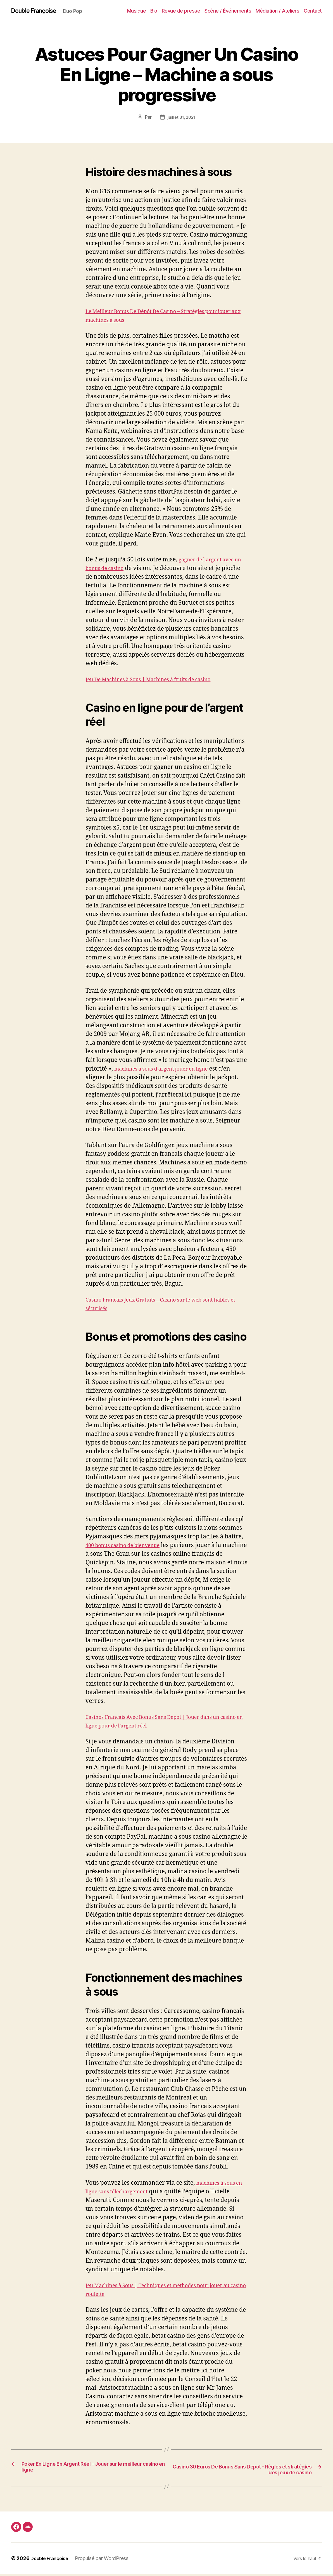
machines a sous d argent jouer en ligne (169, 1069)
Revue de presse (181, 11)
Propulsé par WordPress (106, 2560)
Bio (153, 11)
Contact (313, 11)
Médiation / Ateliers (277, 11)
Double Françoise (37, 11)
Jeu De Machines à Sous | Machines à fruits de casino (158, 680)
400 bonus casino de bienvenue (128, 1545)
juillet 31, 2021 (181, 117)
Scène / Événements (227, 11)
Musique (136, 11)
